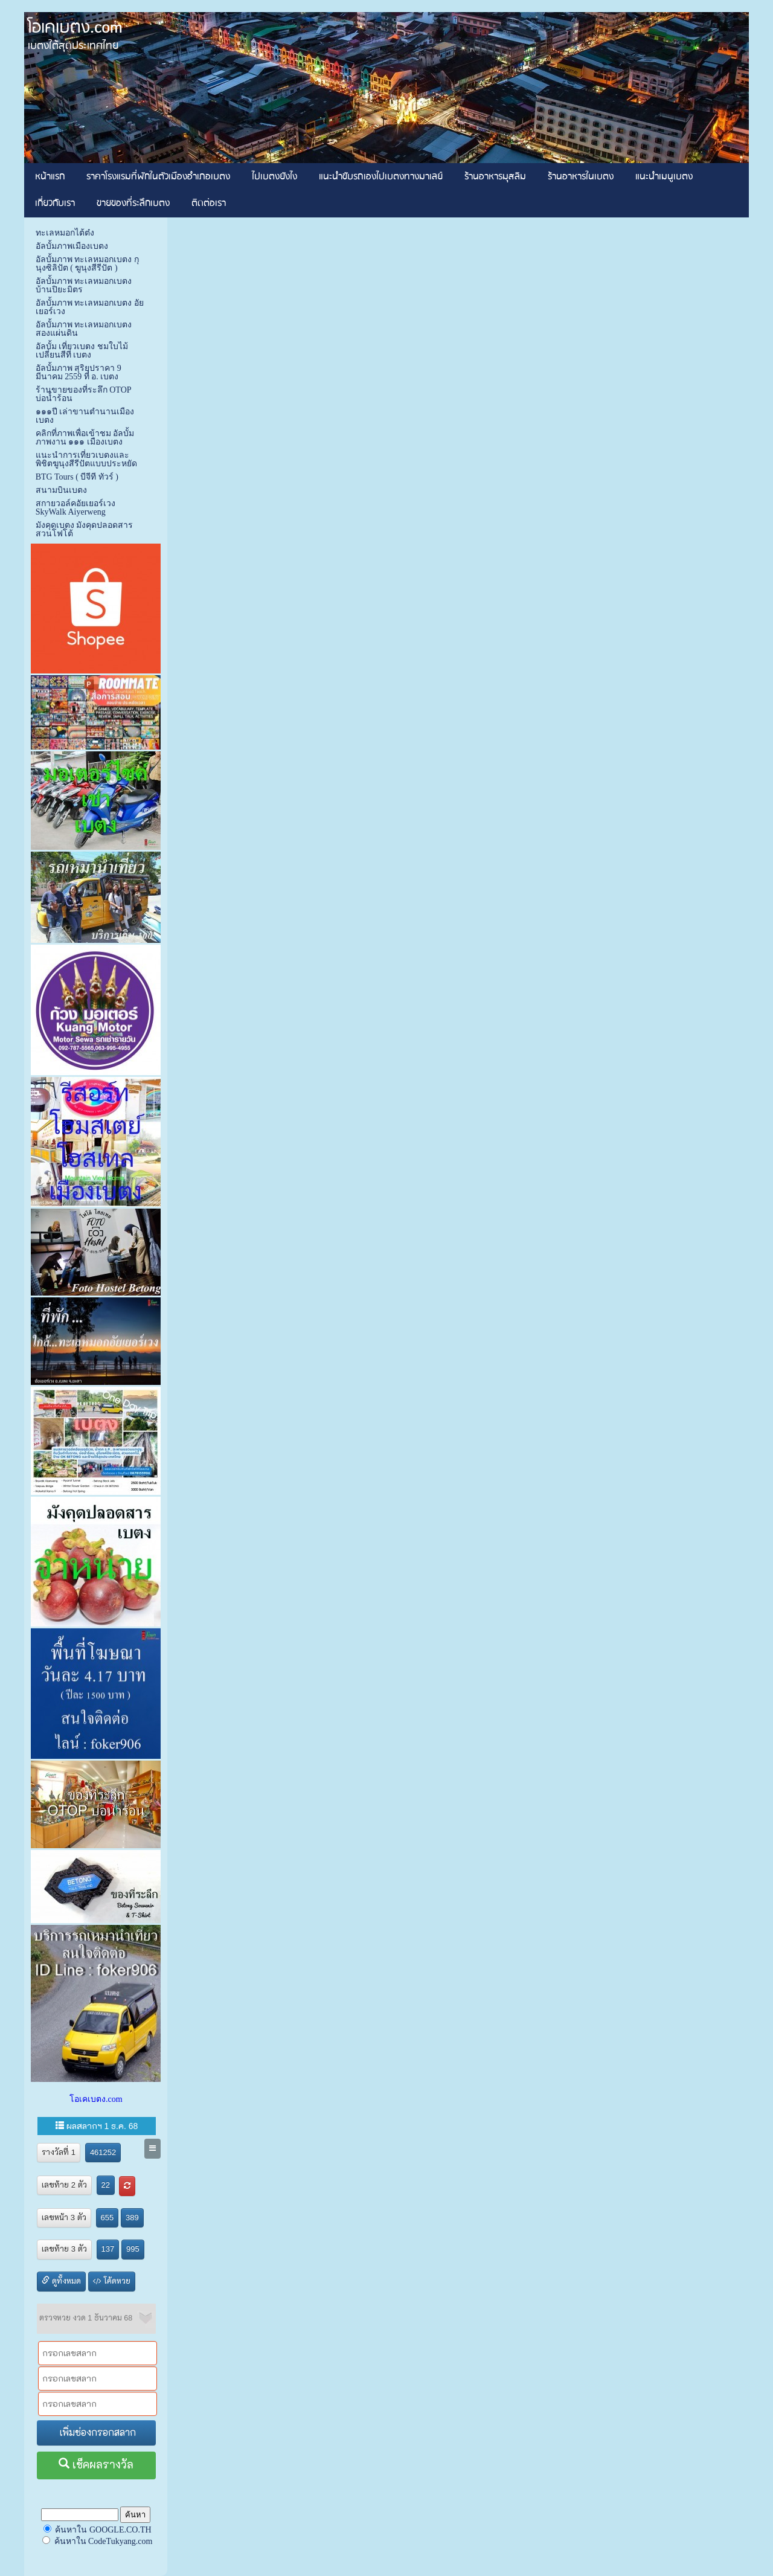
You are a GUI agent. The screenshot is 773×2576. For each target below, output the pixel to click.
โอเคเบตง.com (96, 2099)
